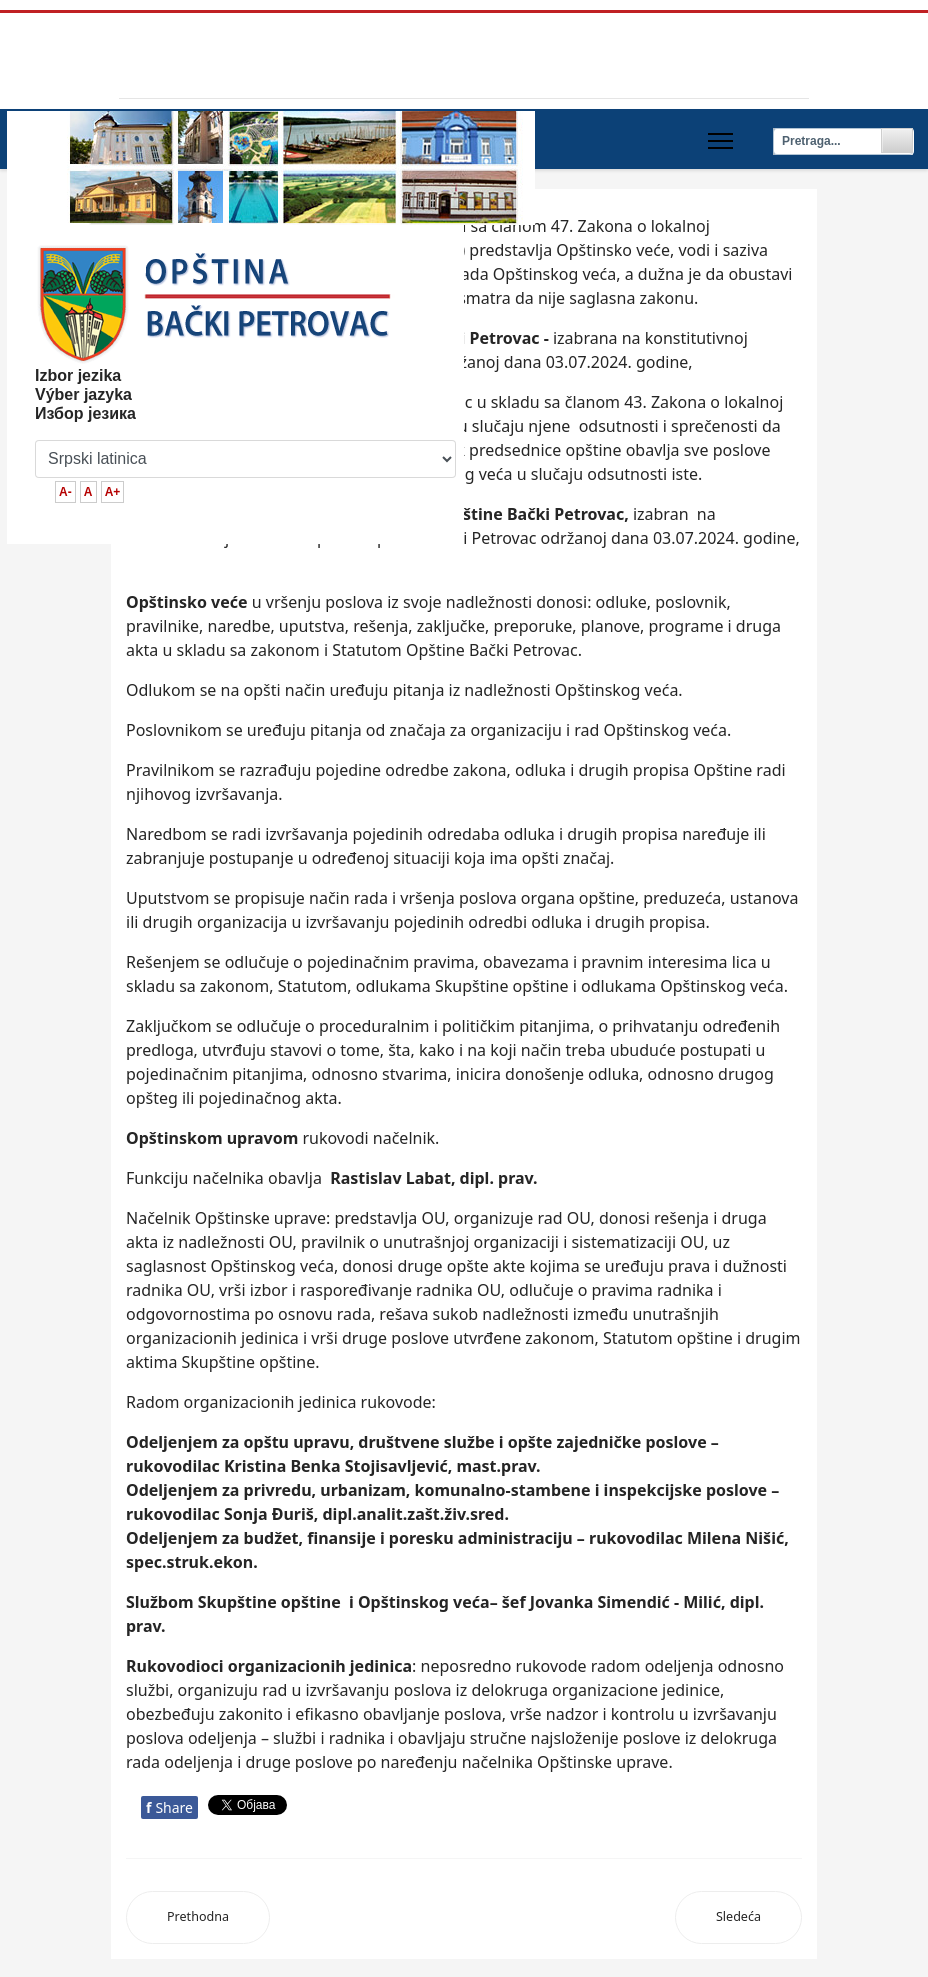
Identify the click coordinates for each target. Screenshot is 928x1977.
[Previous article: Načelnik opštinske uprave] (198, 1917)
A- (65, 492)
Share (169, 1807)
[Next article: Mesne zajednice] (738, 1917)
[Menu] (720, 141)
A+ (113, 492)
